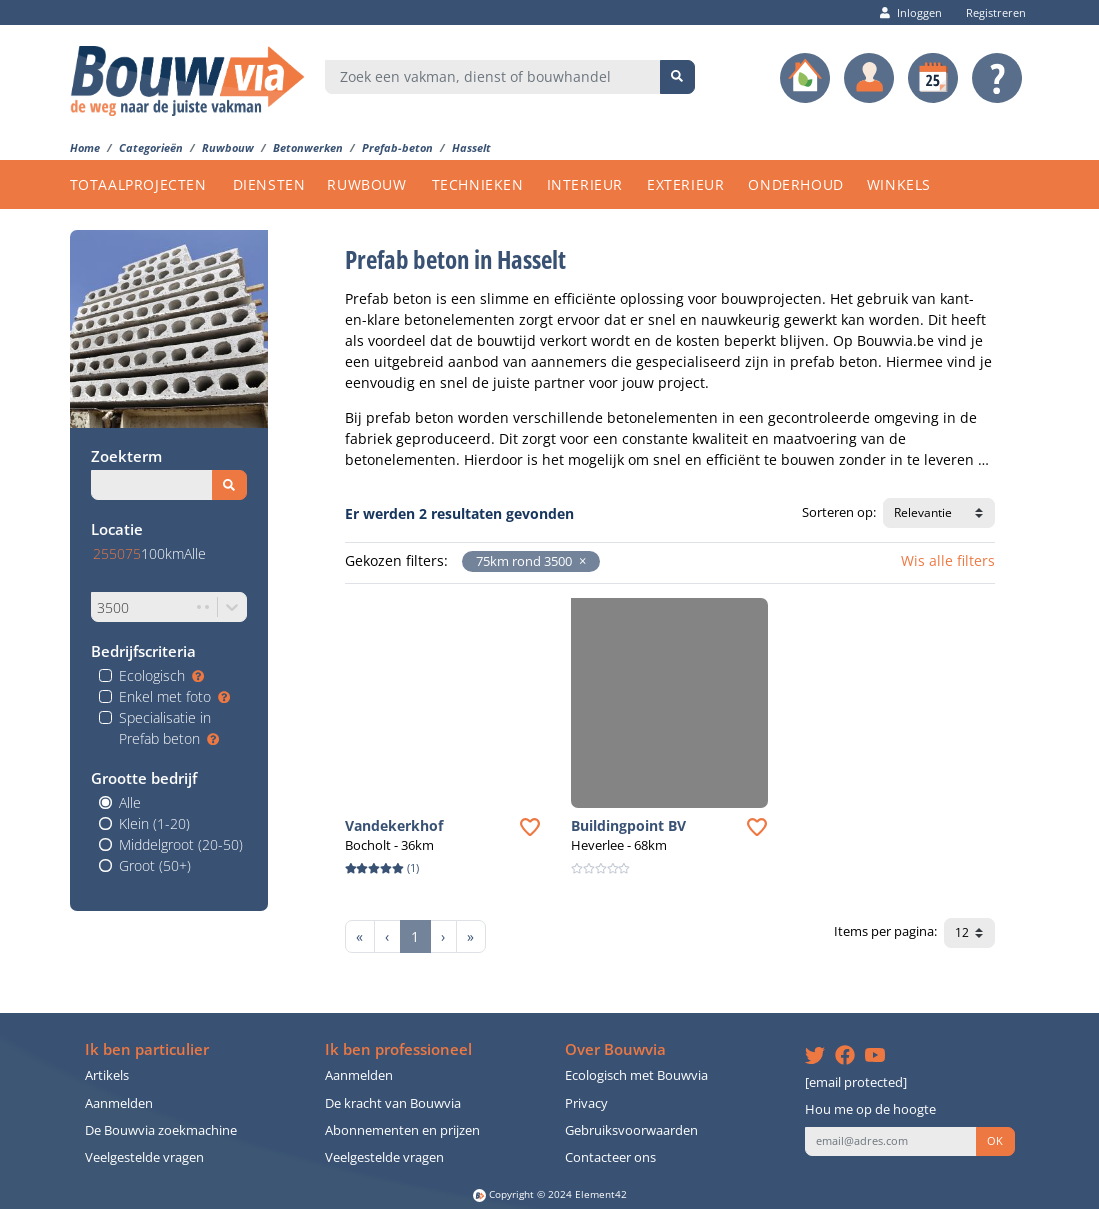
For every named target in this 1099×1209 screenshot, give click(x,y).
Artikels (107, 1075)
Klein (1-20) (154, 823)
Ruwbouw (228, 147)
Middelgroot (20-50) (181, 844)
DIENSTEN (269, 184)
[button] (579, 561)
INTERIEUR (585, 184)
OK (995, 1141)
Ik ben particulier (147, 1049)
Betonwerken (308, 147)
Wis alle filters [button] (948, 560)
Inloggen (911, 12)
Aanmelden (119, 1103)
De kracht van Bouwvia (393, 1103)
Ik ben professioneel (398, 1049)
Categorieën (151, 147)
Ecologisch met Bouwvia (636, 1075)
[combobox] (493, 77)
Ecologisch (161, 675)
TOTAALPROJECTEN (138, 184)
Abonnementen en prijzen (402, 1130)
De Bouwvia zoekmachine (161, 1130)
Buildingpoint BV (628, 825)
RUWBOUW (366, 184)
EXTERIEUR (685, 184)
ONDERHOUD (795, 184)
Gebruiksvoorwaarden (631, 1130)
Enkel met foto (174, 696)
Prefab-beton (397, 147)
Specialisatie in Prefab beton (169, 728)
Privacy (586, 1103)
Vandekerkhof (394, 825)
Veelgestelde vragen (144, 1157)
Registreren (991, 12)
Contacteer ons (610, 1157)
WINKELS (899, 184)
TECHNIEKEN (478, 184)
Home (85, 147)
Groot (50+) (155, 865)
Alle (130, 802)
